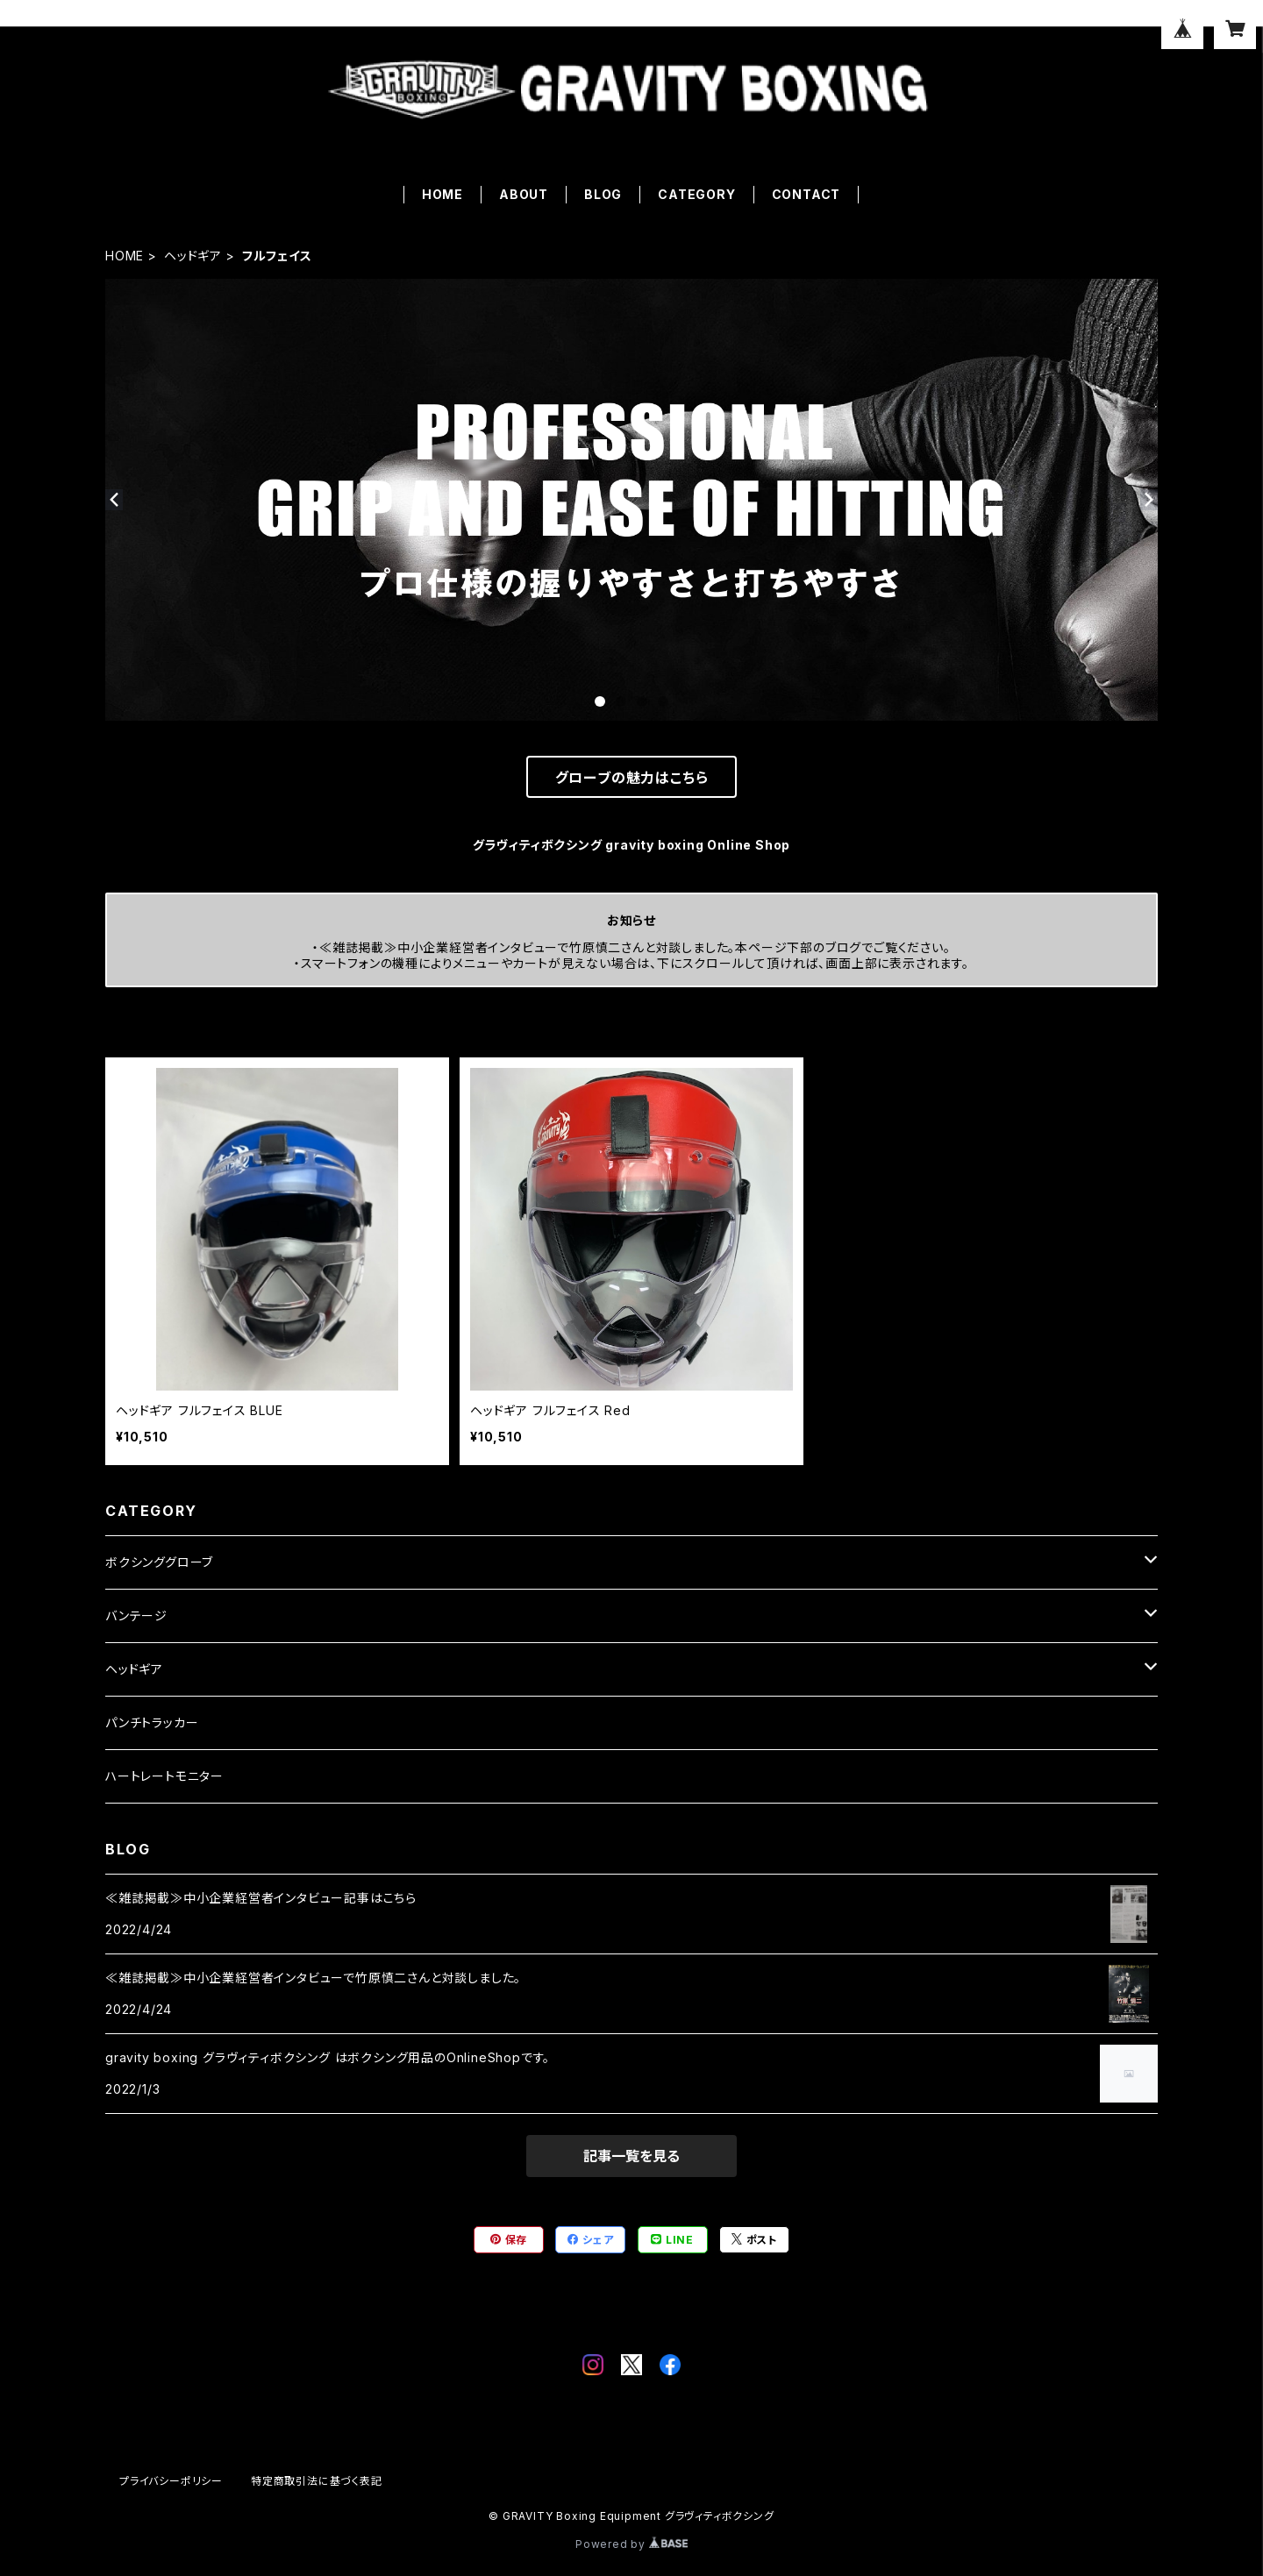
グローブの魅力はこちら (632, 777)
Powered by (631, 2544)
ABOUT (523, 194)
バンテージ (136, 1615)
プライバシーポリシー (171, 2480)
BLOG (603, 194)
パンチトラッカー (151, 1722)
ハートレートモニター (164, 1775)
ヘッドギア (193, 255)
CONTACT (806, 194)
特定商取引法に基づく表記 (316, 2480)
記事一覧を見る (631, 2156)
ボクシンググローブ (159, 1562)
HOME (442, 194)
